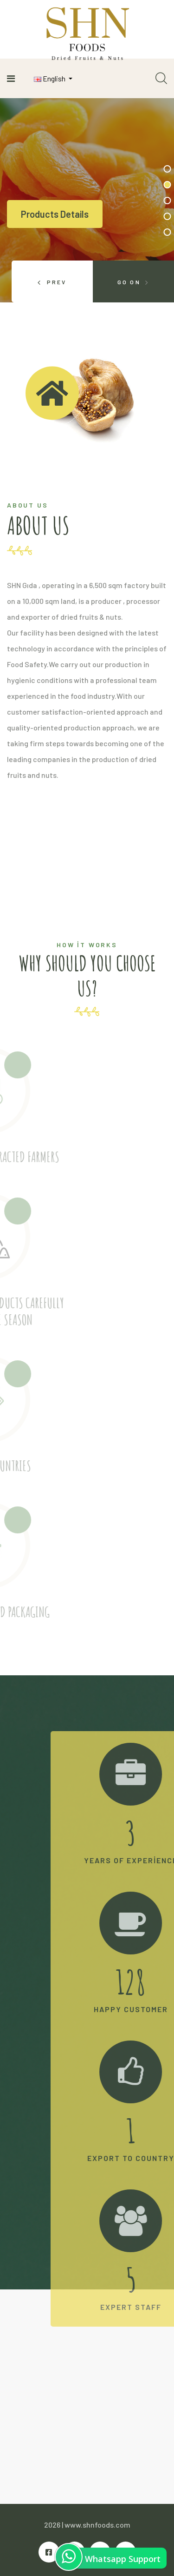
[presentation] (52, 281)
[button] (167, 169)
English (50, 78)
